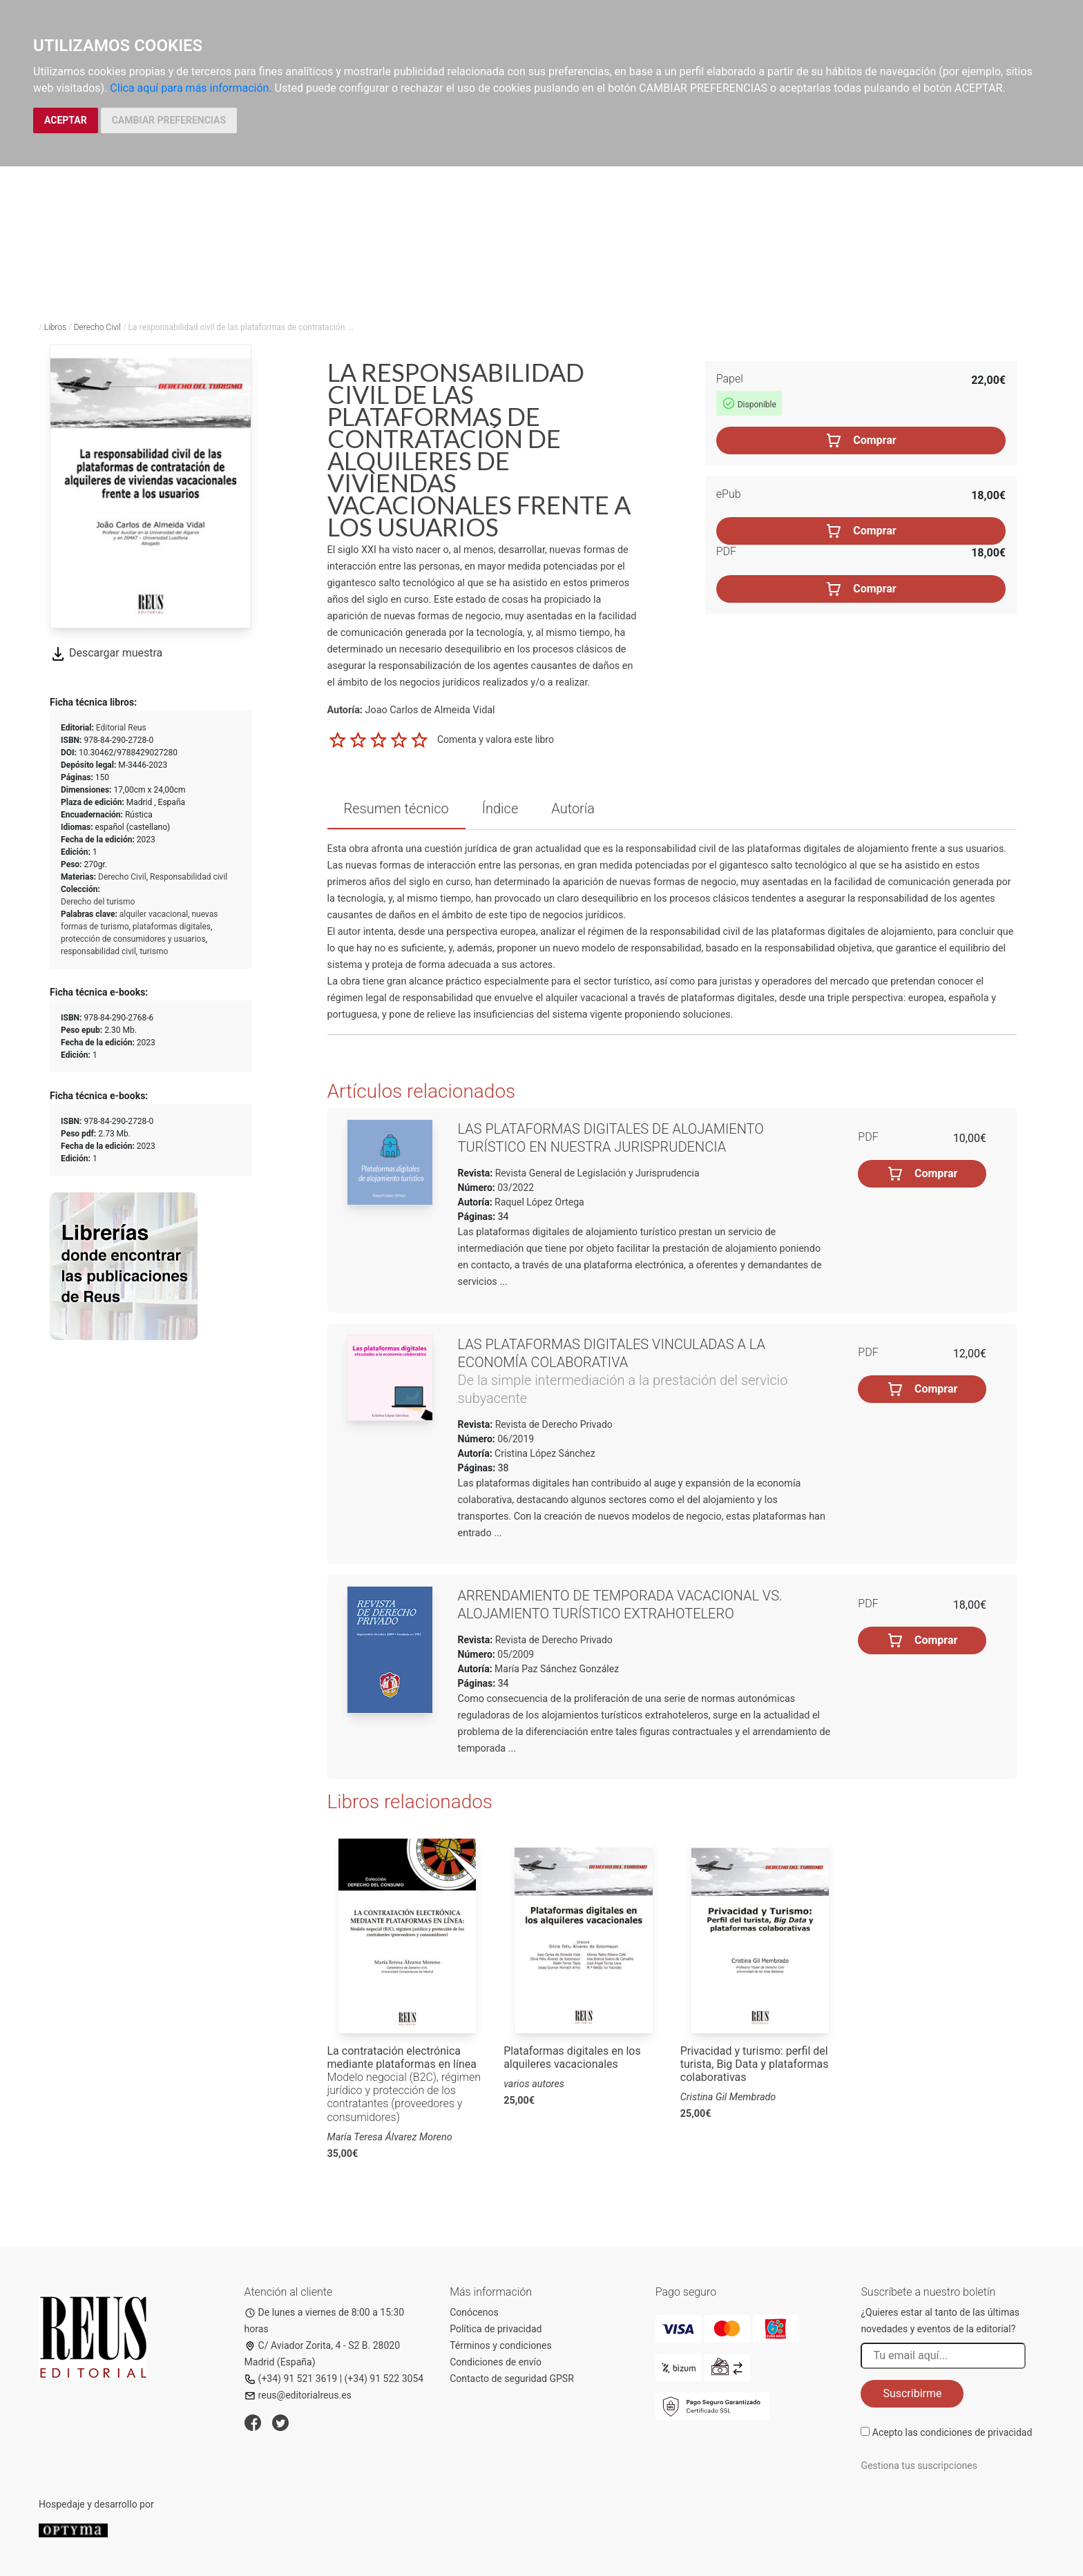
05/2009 (514, 1654)
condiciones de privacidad (976, 2432)
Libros (55, 327)
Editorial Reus (121, 728)
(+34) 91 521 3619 (291, 2378)
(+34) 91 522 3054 (384, 2378)
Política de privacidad (496, 2328)
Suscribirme (912, 2393)
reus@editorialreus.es (298, 2395)
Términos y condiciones (500, 2345)
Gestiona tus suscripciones (919, 2465)
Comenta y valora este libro (495, 739)
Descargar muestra (106, 652)
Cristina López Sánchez (545, 1453)
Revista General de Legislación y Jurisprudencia (595, 1173)
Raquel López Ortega (539, 1202)
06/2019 (514, 1438)
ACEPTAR (65, 120)
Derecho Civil (97, 327)
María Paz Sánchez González (557, 1668)
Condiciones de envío (496, 2361)
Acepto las (952, 2432)
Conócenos (474, 2312)
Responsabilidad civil (188, 877)
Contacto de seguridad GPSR (512, 2378)
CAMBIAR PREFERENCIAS (169, 120)
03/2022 (514, 1187)
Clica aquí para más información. (190, 88)
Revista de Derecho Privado (552, 1424)
